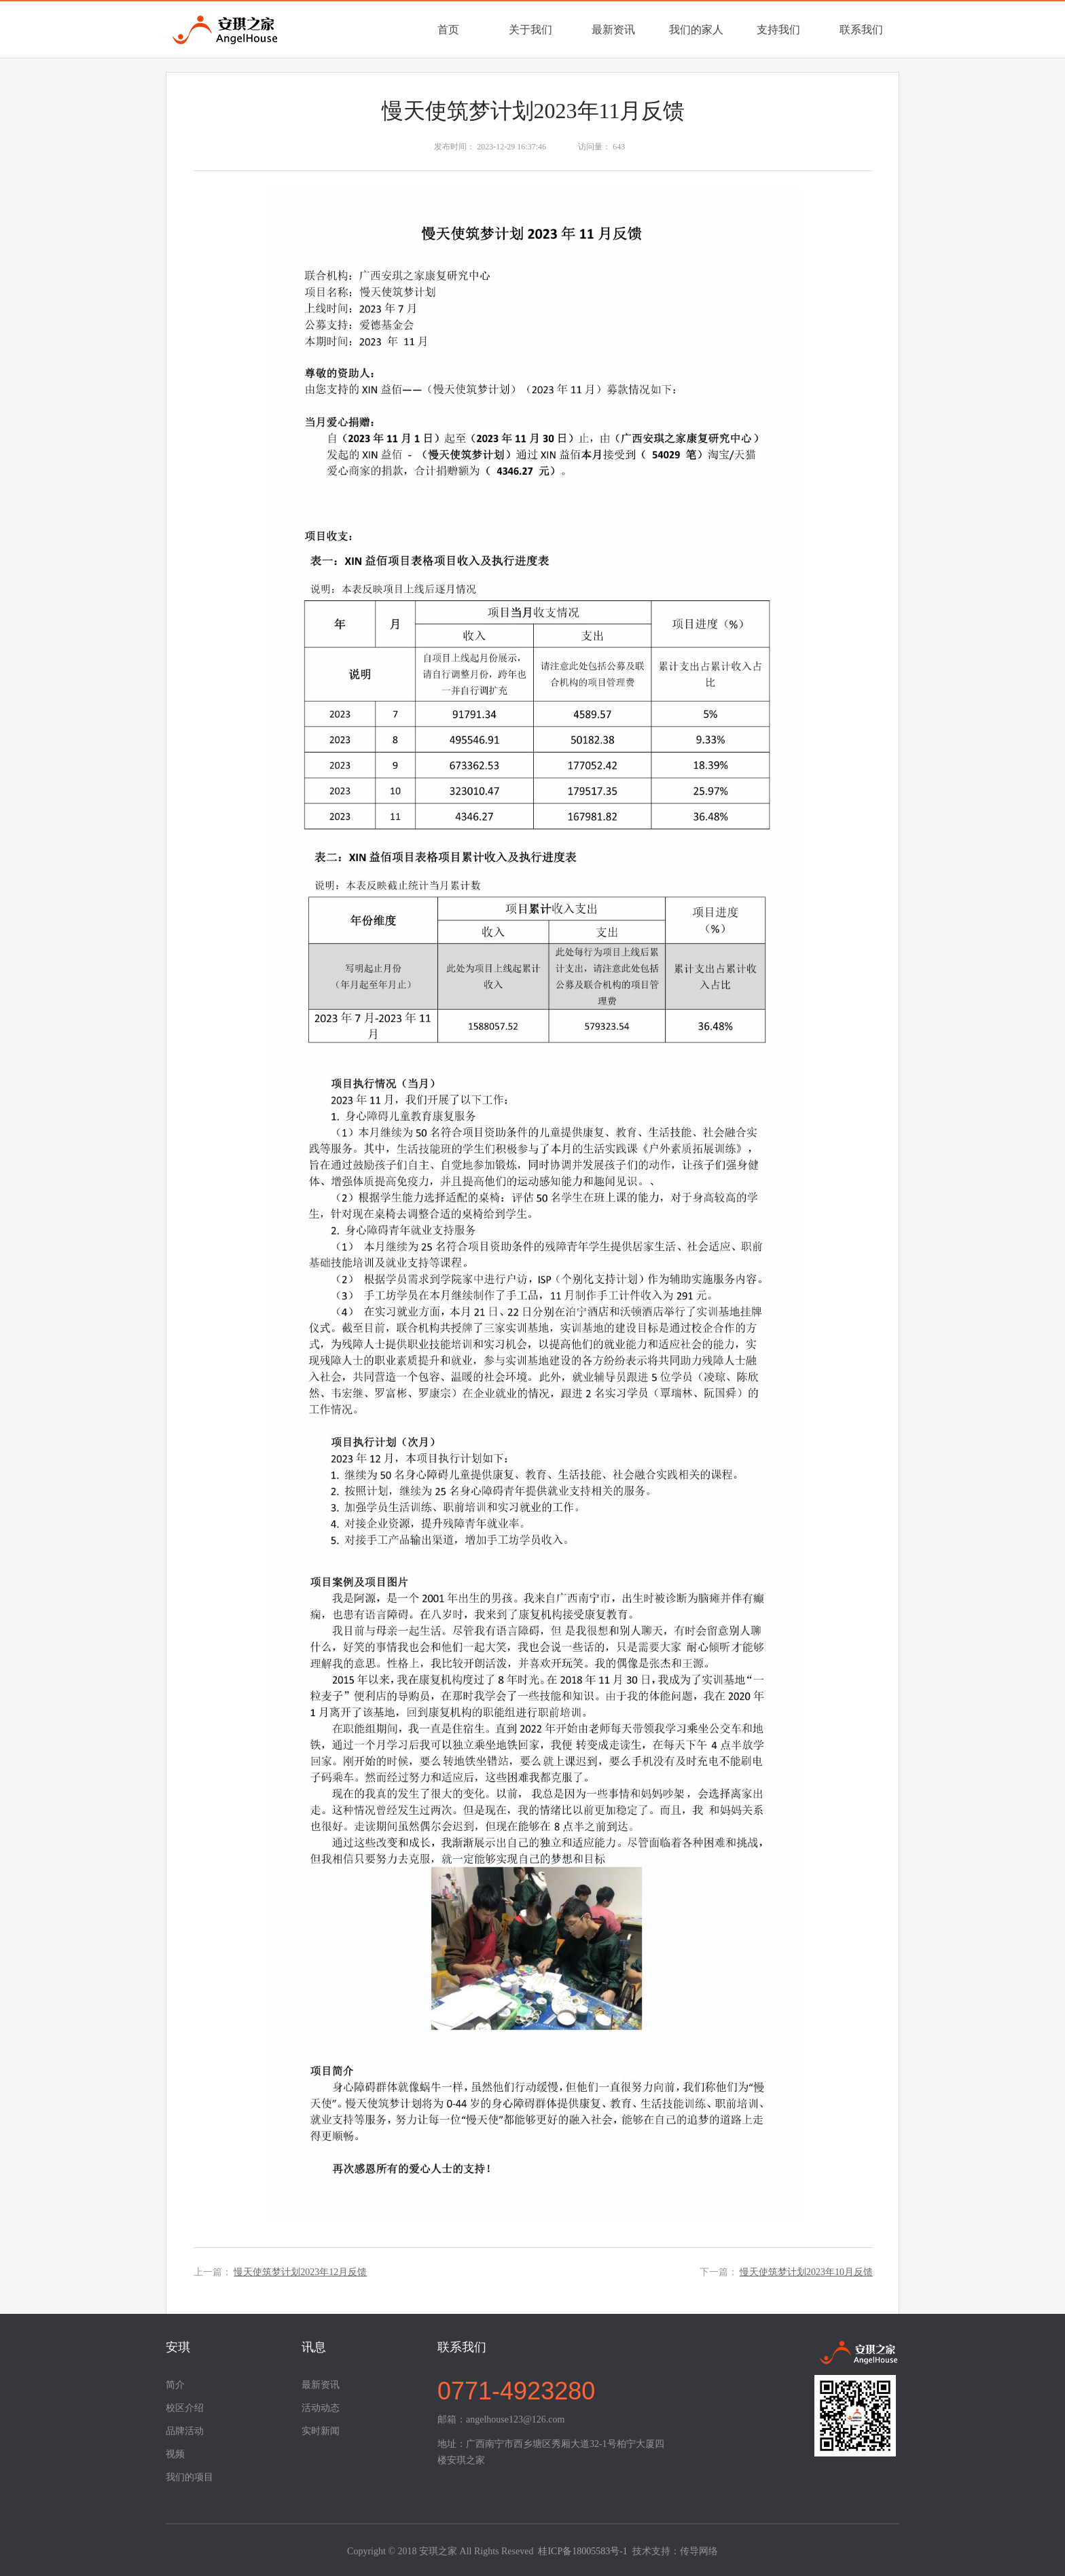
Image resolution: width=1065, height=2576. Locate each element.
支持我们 (778, 29)
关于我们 (530, 29)
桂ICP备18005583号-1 (582, 2551)
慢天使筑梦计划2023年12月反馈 (300, 2272)
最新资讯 (613, 29)
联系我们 (861, 29)
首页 (448, 29)
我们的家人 (696, 29)
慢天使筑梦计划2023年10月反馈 (806, 2272)
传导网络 (699, 2551)
